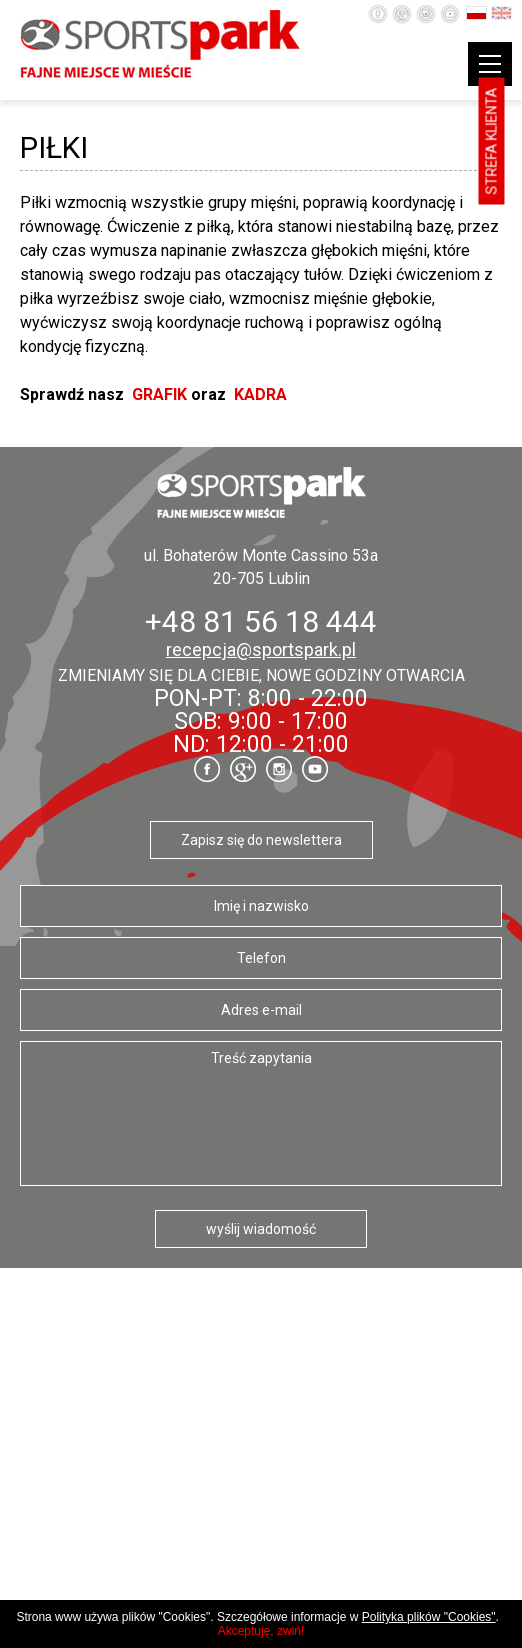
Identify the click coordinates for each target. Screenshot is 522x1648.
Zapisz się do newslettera (261, 840)
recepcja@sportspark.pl (261, 649)
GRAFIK (159, 394)
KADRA (260, 394)
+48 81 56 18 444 (261, 621)
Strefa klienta (492, 141)
